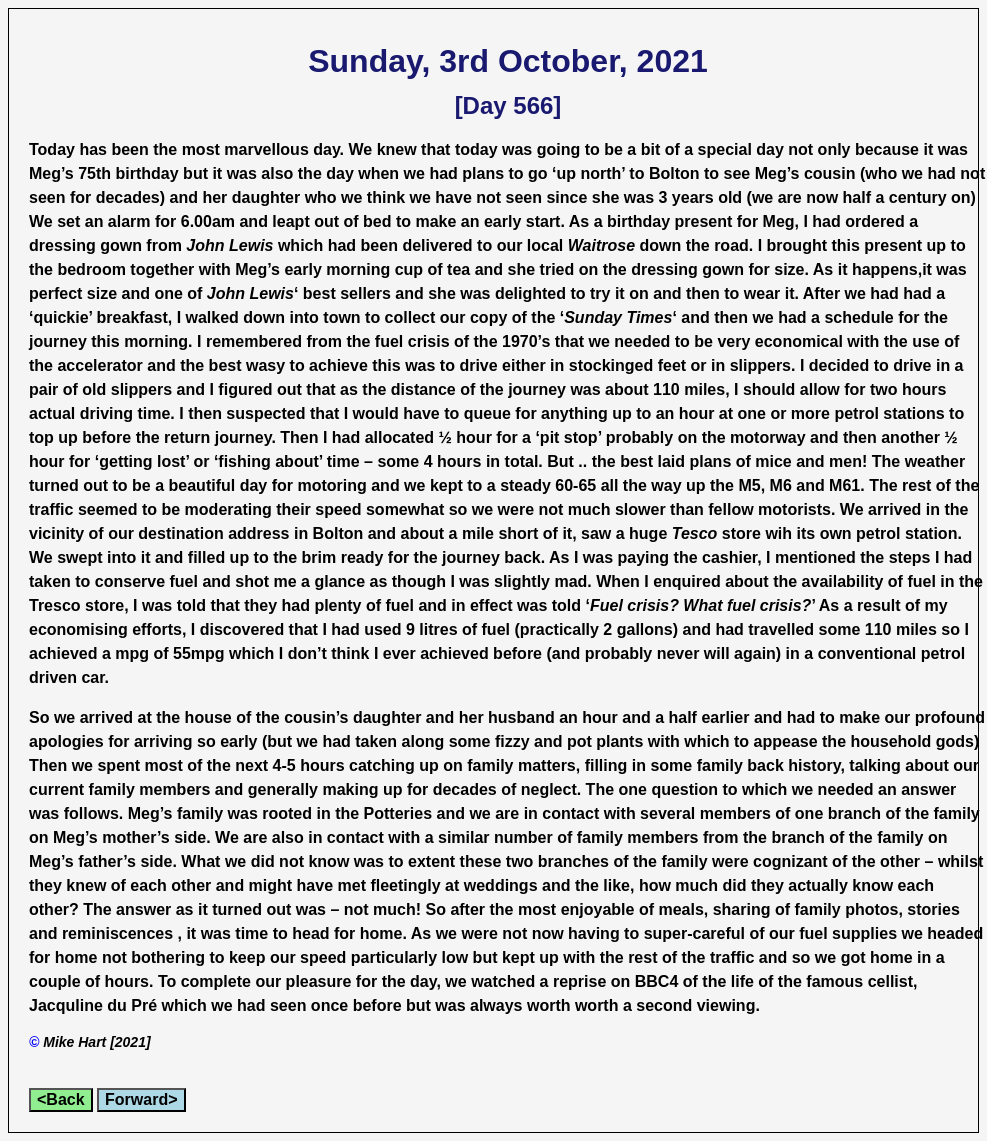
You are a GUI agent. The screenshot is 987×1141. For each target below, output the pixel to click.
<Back (61, 1099)
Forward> (141, 1099)
